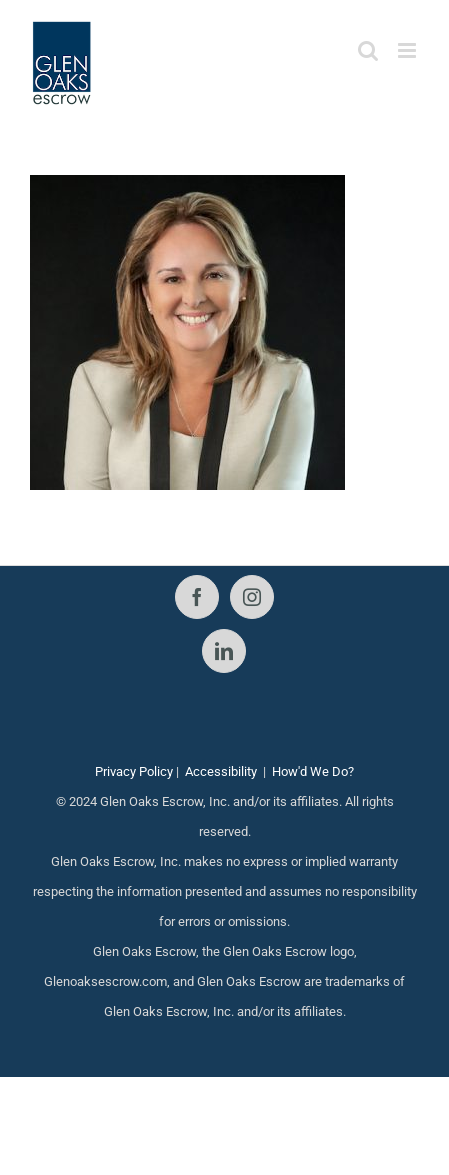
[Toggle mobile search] (368, 50)
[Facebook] (197, 597)
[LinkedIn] (224, 651)
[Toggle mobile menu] (408, 50)
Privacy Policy (134, 771)
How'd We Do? (313, 771)
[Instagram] (252, 597)
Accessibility (221, 771)
